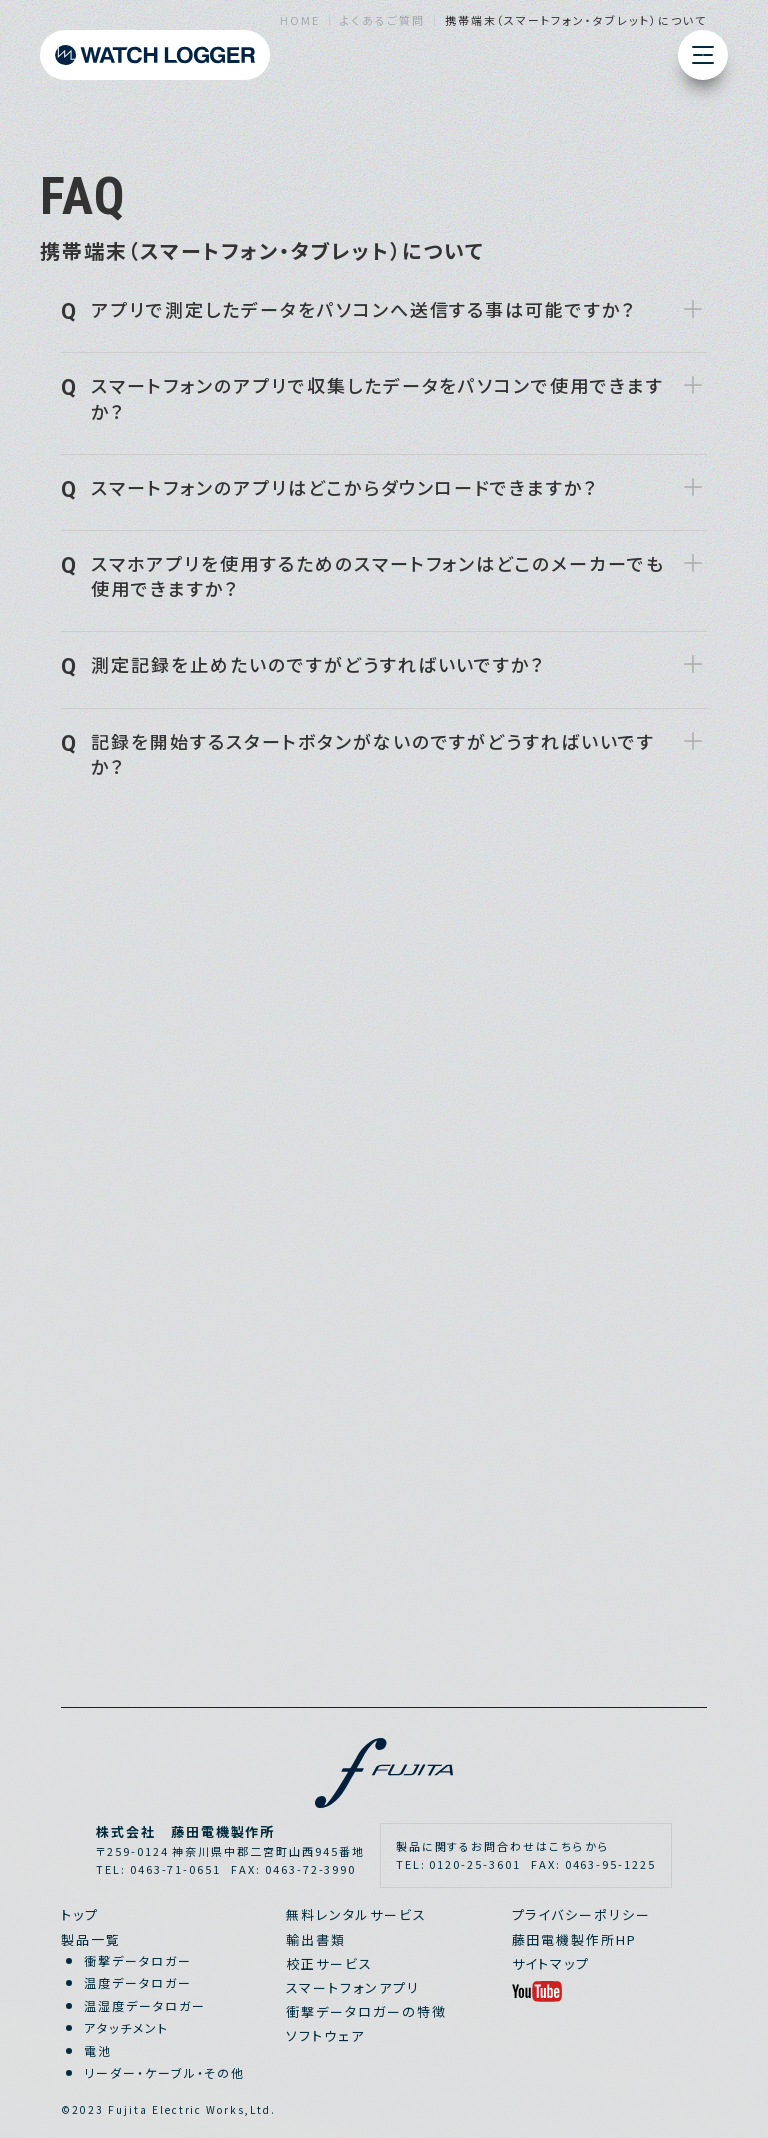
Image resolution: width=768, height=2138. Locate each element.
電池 (98, 2050)
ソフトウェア (325, 2035)
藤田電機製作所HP (575, 1939)
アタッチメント (126, 2027)
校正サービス (329, 1963)
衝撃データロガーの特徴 (366, 2011)
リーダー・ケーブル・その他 (164, 2072)
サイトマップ (551, 1963)
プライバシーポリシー (582, 1914)
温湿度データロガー (145, 2005)
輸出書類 (316, 1939)
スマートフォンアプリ (353, 1987)
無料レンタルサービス (356, 1914)
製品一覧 (91, 1939)
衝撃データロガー (138, 1960)
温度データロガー (138, 1982)
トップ (80, 1914)
